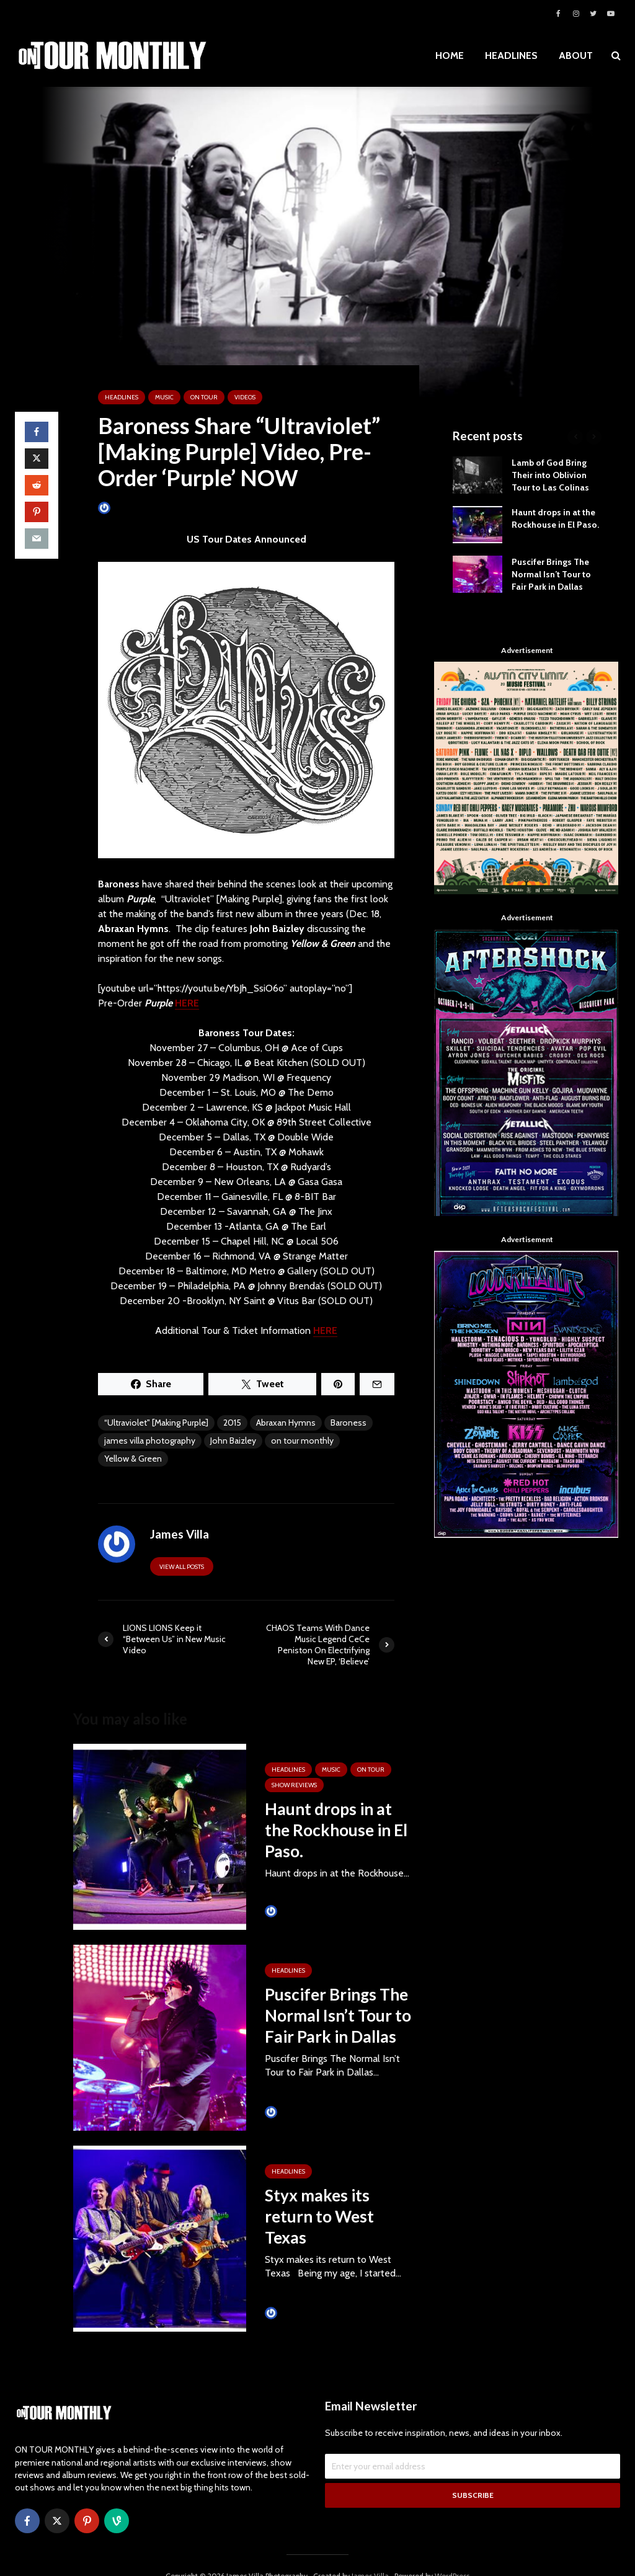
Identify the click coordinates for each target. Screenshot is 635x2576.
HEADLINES (511, 55)
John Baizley (233, 1440)
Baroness (348, 1422)
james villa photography (149, 1440)
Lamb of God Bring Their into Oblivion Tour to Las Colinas (550, 475)
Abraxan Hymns (286, 1422)
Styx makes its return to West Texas (319, 2216)
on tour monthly (302, 1440)
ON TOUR (204, 397)
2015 (232, 1422)
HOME (449, 55)
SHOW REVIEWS (294, 1785)
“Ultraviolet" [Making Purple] (156, 1422)
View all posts (181, 1567)
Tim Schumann (297, 1911)
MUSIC (164, 397)
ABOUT (576, 55)
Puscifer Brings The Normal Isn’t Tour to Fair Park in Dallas (338, 2015)
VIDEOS (244, 397)
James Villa (123, 508)
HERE (187, 1003)
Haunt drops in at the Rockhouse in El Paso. (336, 1830)
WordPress (452, 2554)
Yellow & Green (133, 1458)
